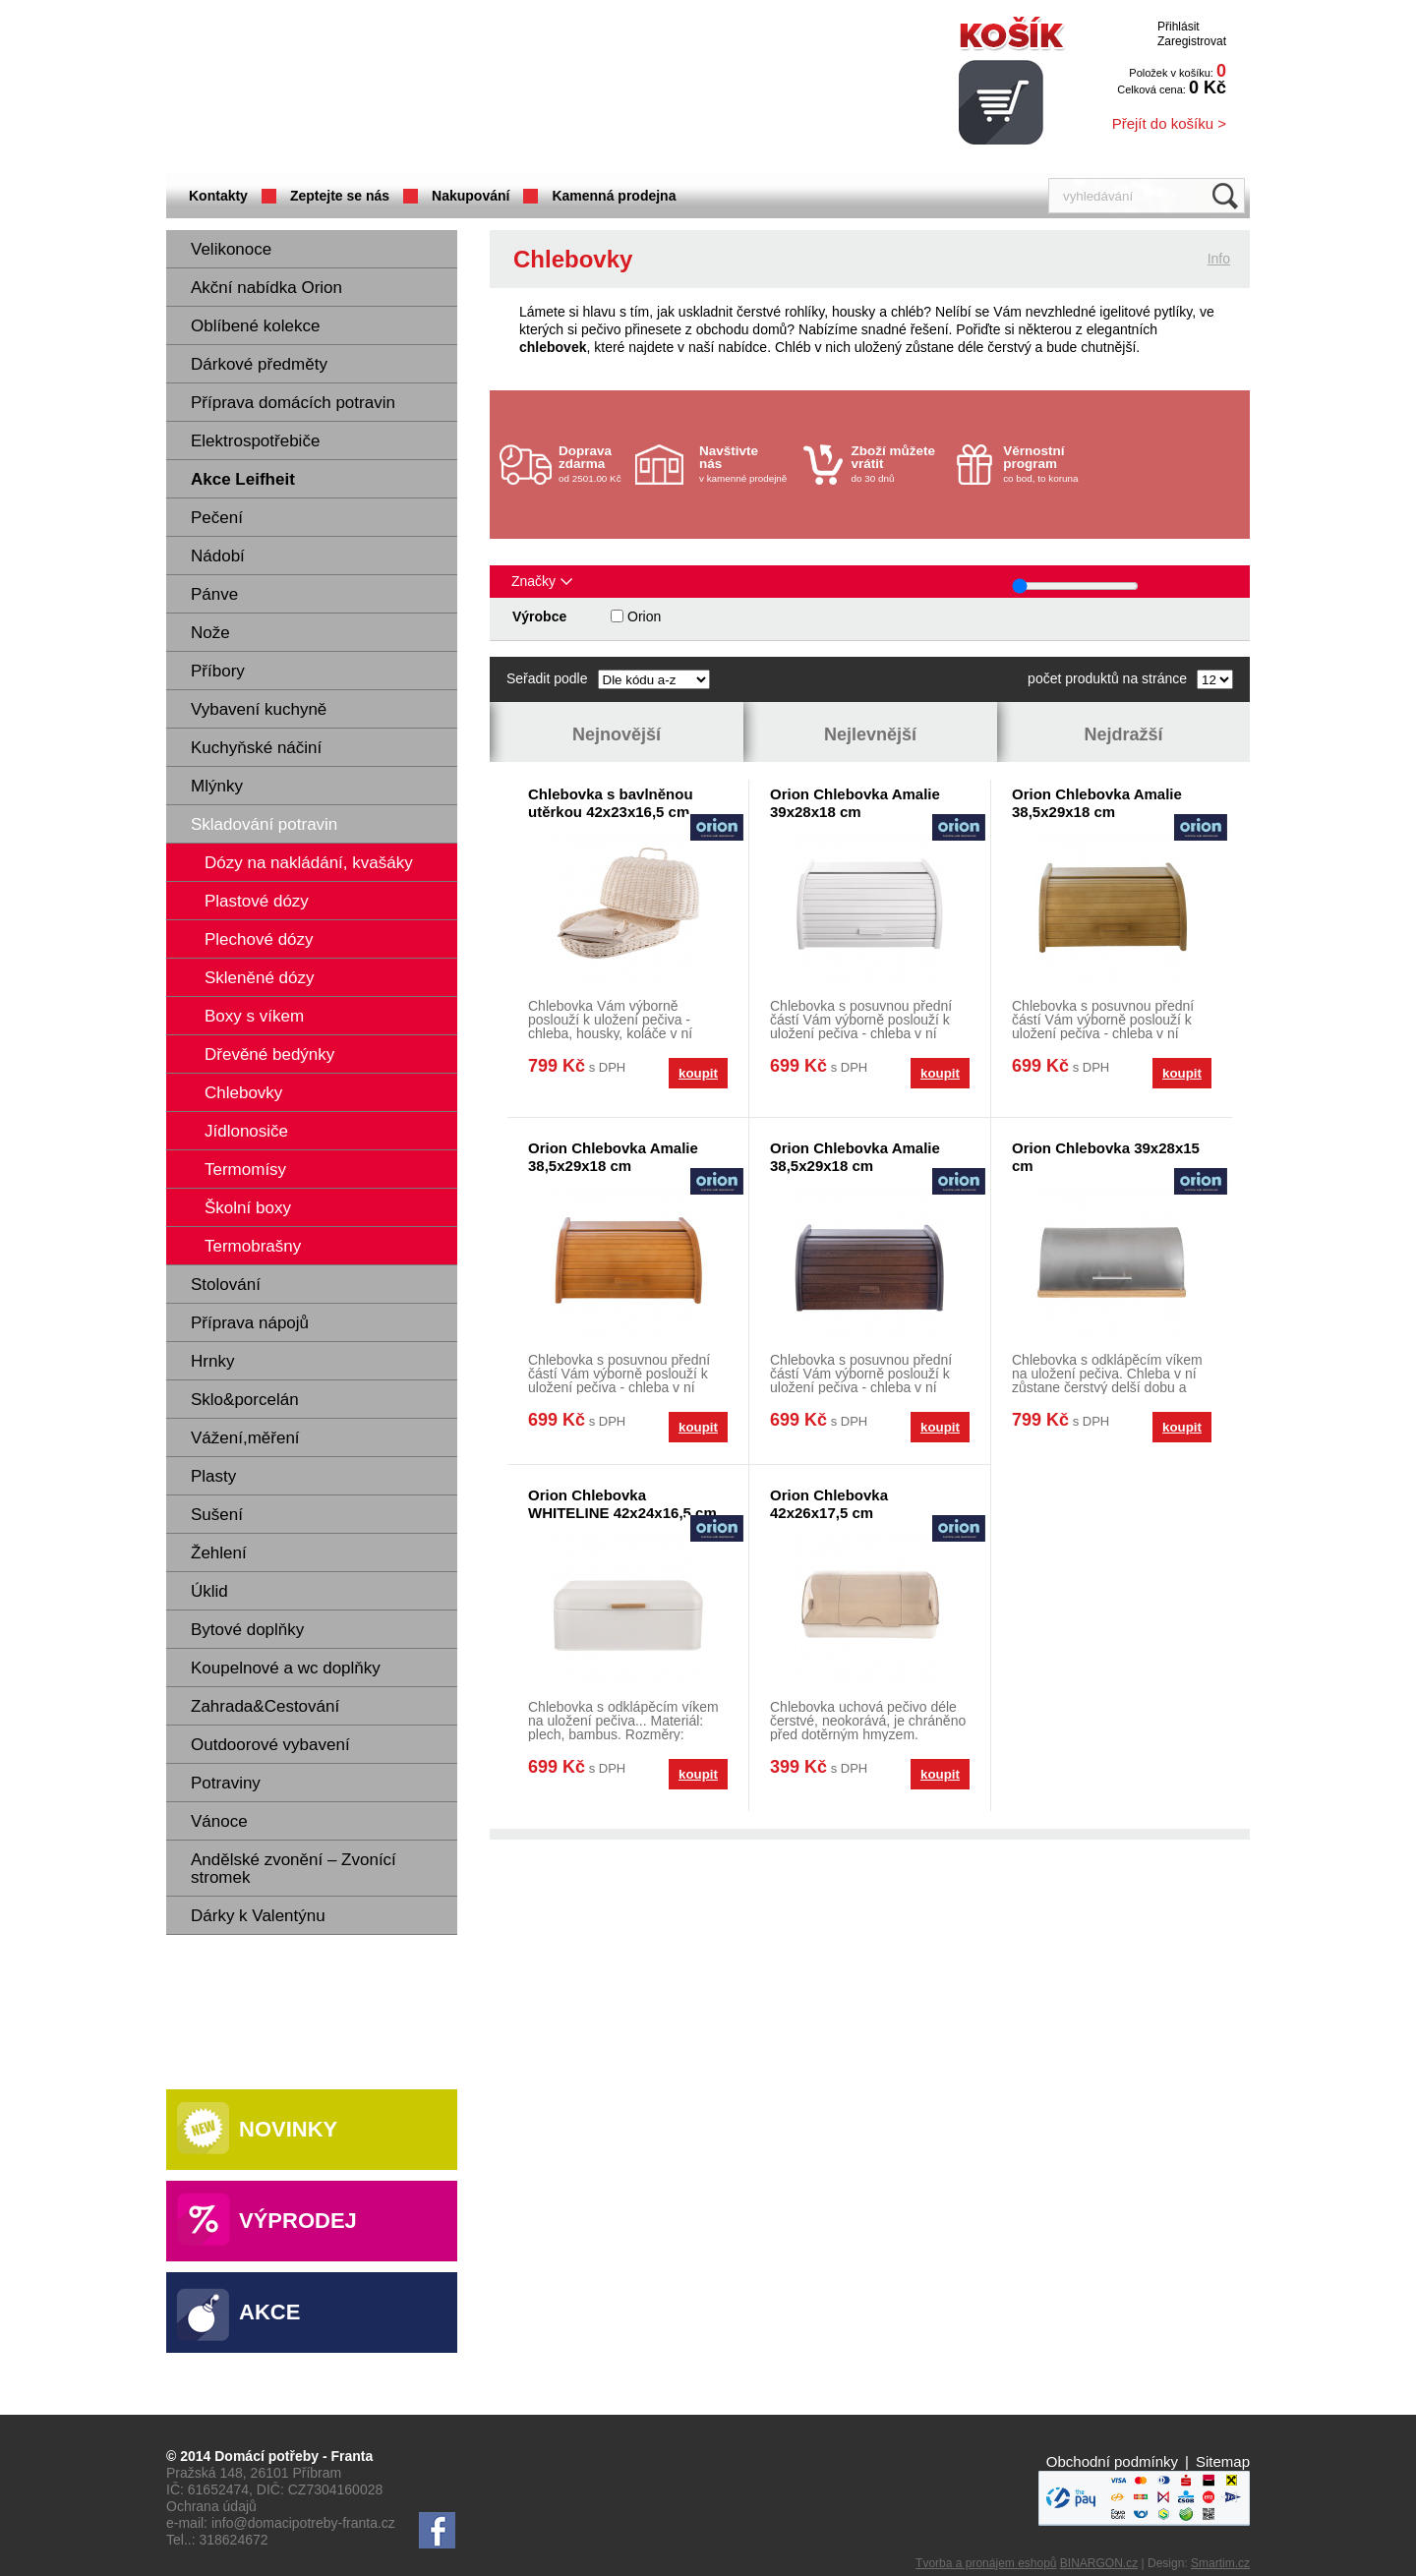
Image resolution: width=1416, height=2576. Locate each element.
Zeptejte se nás (339, 196)
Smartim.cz (1220, 2563)
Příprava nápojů (250, 1323)
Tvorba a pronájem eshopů (985, 2563)
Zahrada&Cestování (265, 1706)
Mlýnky (217, 786)
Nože (210, 632)
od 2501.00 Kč (594, 463)
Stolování (226, 1284)
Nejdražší (1123, 734)
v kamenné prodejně (746, 463)
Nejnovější (616, 734)
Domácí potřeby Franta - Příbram (362, 89)
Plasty (213, 1476)
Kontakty (218, 196)
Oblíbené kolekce (255, 326)
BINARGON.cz (1099, 2563)
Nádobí (218, 556)
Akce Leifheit (243, 479)
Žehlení (219, 1553)
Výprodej (298, 2220)
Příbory (218, 671)
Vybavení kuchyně (258, 709)
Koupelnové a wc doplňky (286, 1668)
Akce (269, 2312)
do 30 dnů (899, 463)
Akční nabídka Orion (266, 287)
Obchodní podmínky (1112, 2461)
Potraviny (226, 1783)
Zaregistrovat (1191, 41)
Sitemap (1223, 2461)
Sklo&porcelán (245, 1399)
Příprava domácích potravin (293, 402)
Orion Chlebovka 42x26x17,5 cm (829, 1504)
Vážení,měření (245, 1438)
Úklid (209, 1591)
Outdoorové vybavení (270, 1744)
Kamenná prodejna (614, 196)
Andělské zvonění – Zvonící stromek (293, 1868)
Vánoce (219, 1821)
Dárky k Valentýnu (258, 1915)
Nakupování (470, 196)
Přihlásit (1178, 26)
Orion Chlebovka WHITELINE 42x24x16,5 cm (622, 1504)
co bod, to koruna (1050, 463)
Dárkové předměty (259, 364)
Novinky (288, 2129)
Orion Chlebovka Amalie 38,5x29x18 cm (1097, 803)
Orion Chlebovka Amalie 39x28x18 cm (855, 803)
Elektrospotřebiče (255, 441)
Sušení (217, 1514)
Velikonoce (231, 249)
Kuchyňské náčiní (256, 747)
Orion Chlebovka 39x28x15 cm (1106, 1157)
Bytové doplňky (247, 1629)
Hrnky (212, 1361)
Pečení (217, 517)
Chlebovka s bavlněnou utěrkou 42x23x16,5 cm (610, 803)
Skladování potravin (264, 824)
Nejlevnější (870, 734)
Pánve (214, 594)
